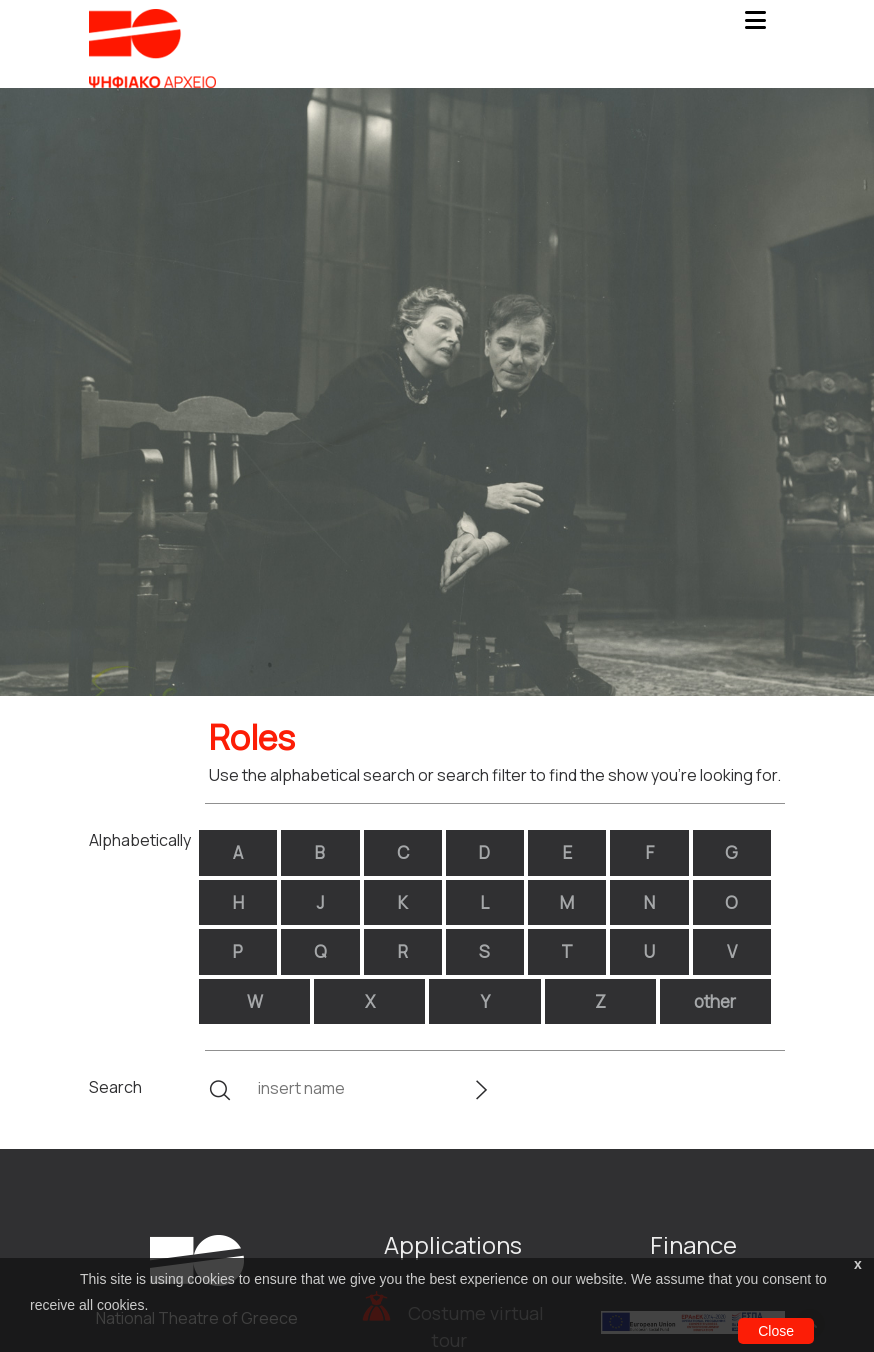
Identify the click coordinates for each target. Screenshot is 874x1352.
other (715, 1001)
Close (776, 1331)
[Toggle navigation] (755, 26)
